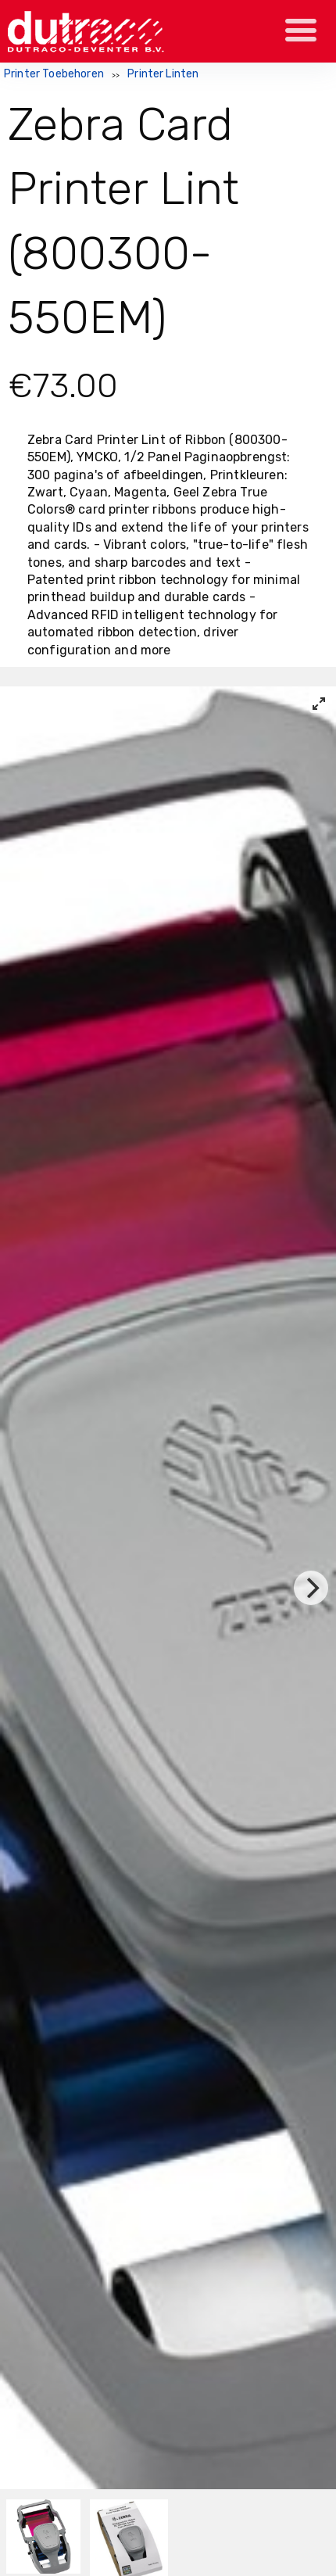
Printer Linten (162, 74)
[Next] (311, 1588)
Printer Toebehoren (54, 74)
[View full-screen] (318, 703)
